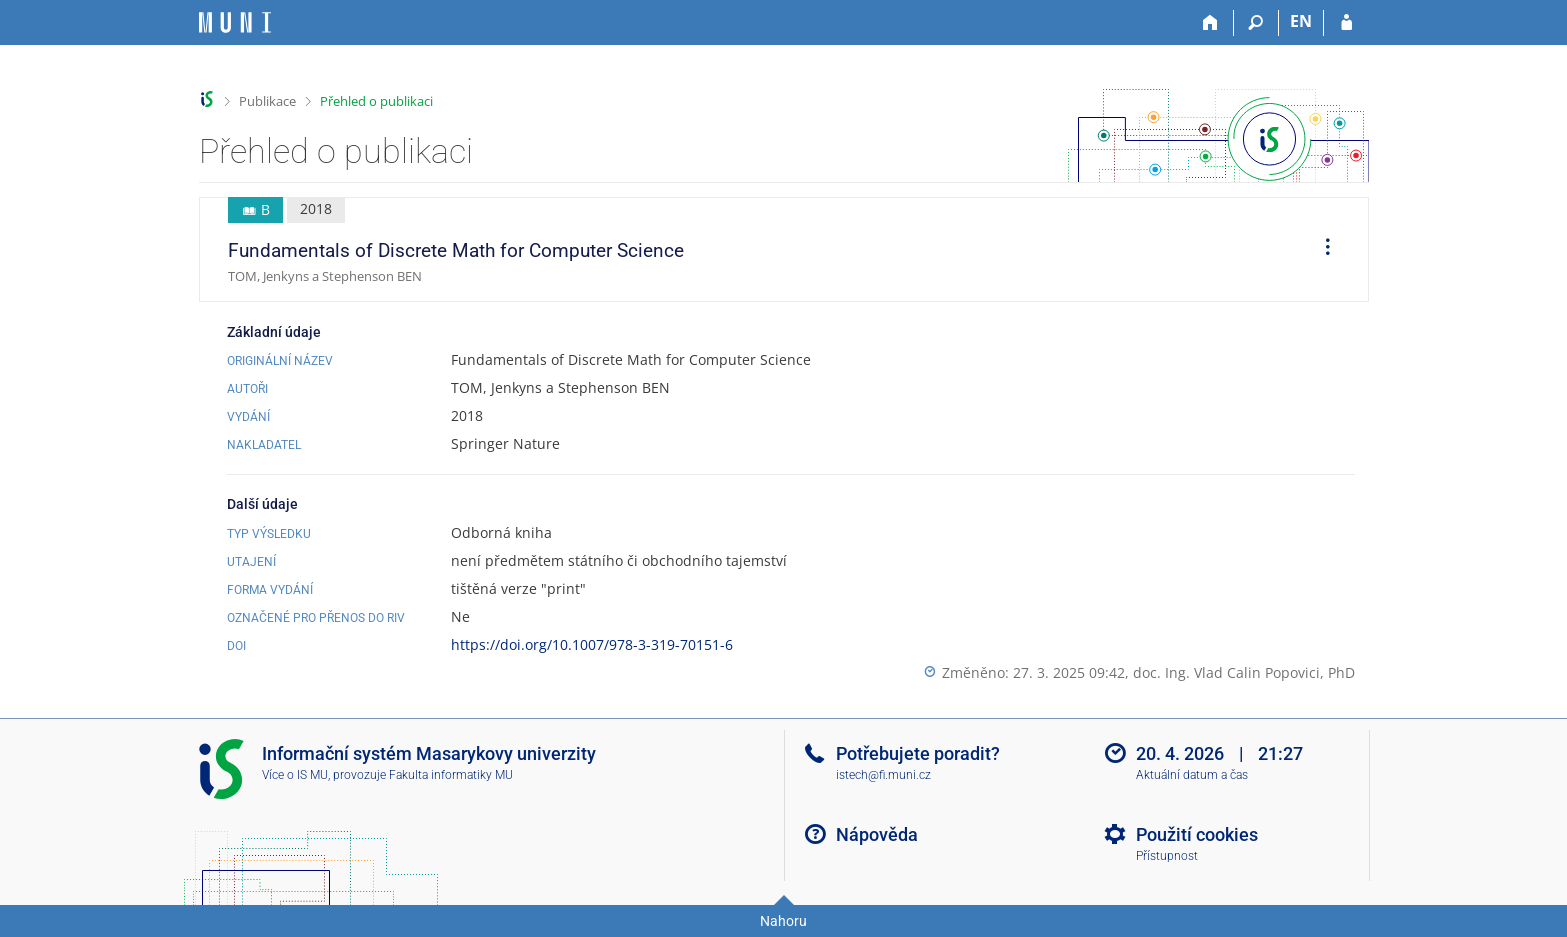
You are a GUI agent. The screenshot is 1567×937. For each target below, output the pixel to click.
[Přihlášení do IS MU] (1346, 23)
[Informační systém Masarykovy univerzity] (235, 22)
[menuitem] (1321, 250)
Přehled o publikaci (376, 101)
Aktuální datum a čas (1192, 775)
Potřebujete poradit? (918, 753)
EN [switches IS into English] (1301, 21)
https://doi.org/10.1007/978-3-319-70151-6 (592, 644)
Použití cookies (1197, 834)
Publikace (267, 101)
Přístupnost (1167, 856)
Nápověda (877, 834)
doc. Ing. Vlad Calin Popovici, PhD (1244, 672)
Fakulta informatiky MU (451, 775)
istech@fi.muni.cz (883, 775)
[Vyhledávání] (1256, 23)
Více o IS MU (295, 775)
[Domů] (1211, 23)
